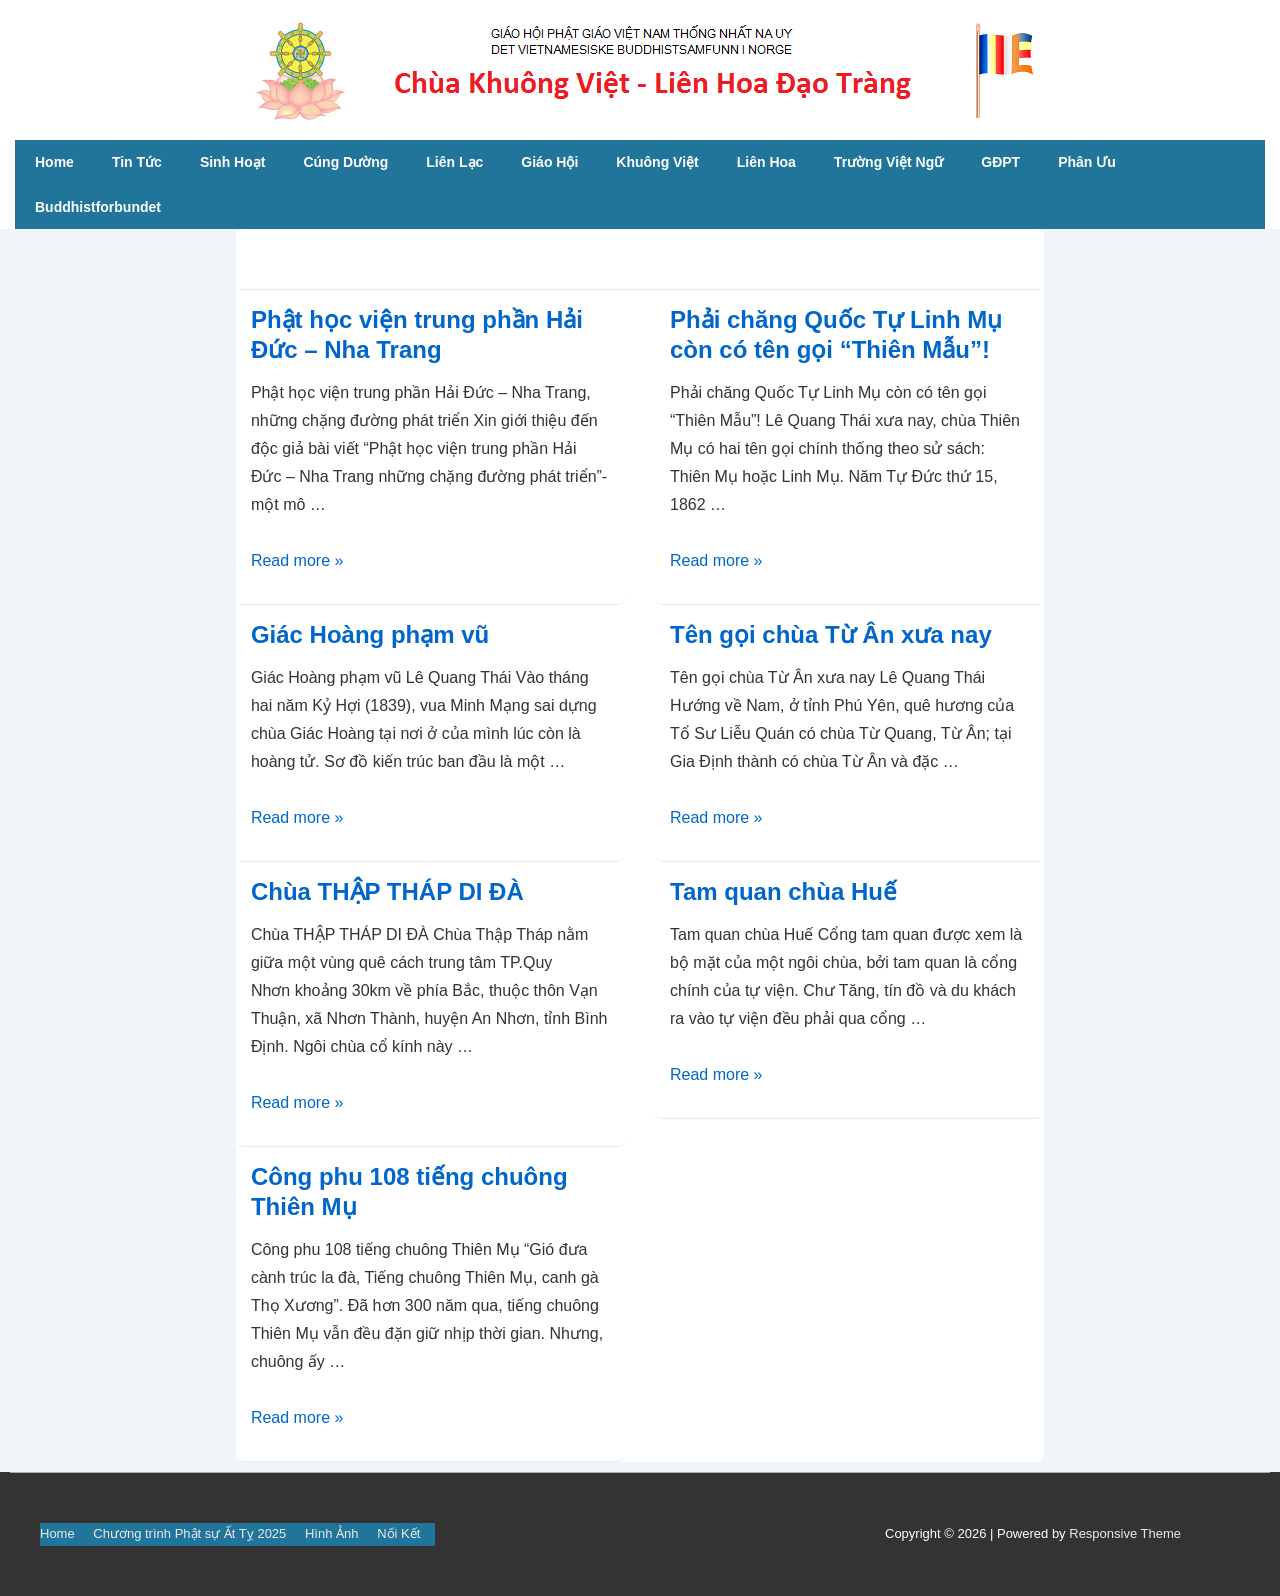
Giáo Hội (549, 162)
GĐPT (1000, 162)
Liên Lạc (454, 162)
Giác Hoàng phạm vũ (370, 634)
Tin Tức (137, 162)
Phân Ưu (1087, 162)
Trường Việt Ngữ (888, 162)
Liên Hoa (766, 162)
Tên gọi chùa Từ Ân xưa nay (831, 634)
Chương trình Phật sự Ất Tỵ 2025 (189, 1533)
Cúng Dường (345, 162)
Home (54, 162)
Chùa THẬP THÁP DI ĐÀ (387, 891)
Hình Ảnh (332, 1533)
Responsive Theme (1125, 1533)
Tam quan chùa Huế (783, 891)
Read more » (297, 560)
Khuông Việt (657, 162)
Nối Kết (398, 1533)
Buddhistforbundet (98, 207)
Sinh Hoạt (233, 162)
